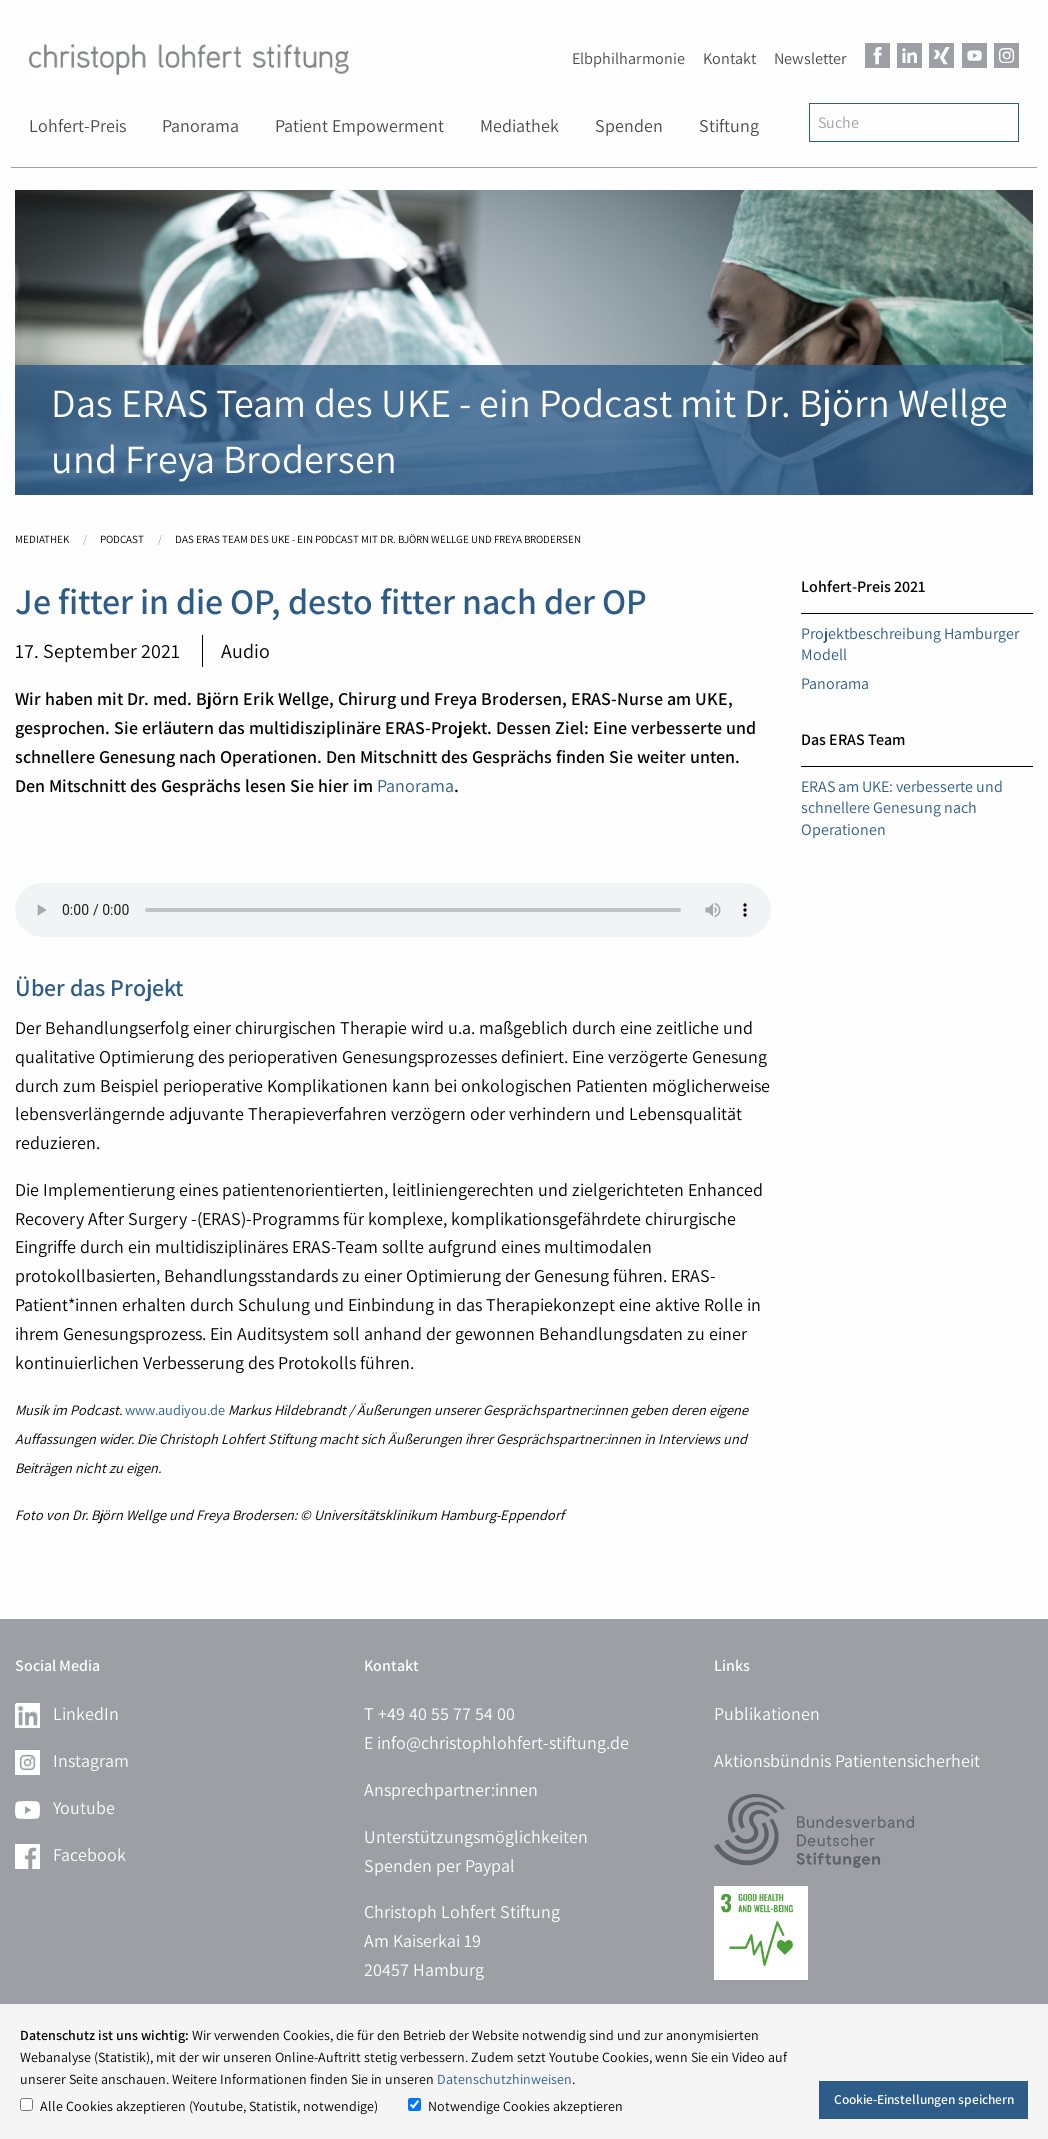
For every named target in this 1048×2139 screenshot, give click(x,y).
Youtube (65, 1807)
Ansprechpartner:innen (451, 1789)
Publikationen (767, 1713)
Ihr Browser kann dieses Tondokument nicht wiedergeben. (393, 910)
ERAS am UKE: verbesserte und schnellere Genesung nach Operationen (902, 808)
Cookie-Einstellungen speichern (924, 2099)
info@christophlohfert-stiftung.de (503, 1742)
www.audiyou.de (176, 1409)
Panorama (415, 785)
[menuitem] (77, 126)
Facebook (70, 1854)
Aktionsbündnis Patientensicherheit (847, 1760)
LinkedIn (67, 1713)
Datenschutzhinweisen (504, 2079)
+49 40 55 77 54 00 (446, 1713)
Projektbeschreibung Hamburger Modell (910, 644)
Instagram (72, 1760)
